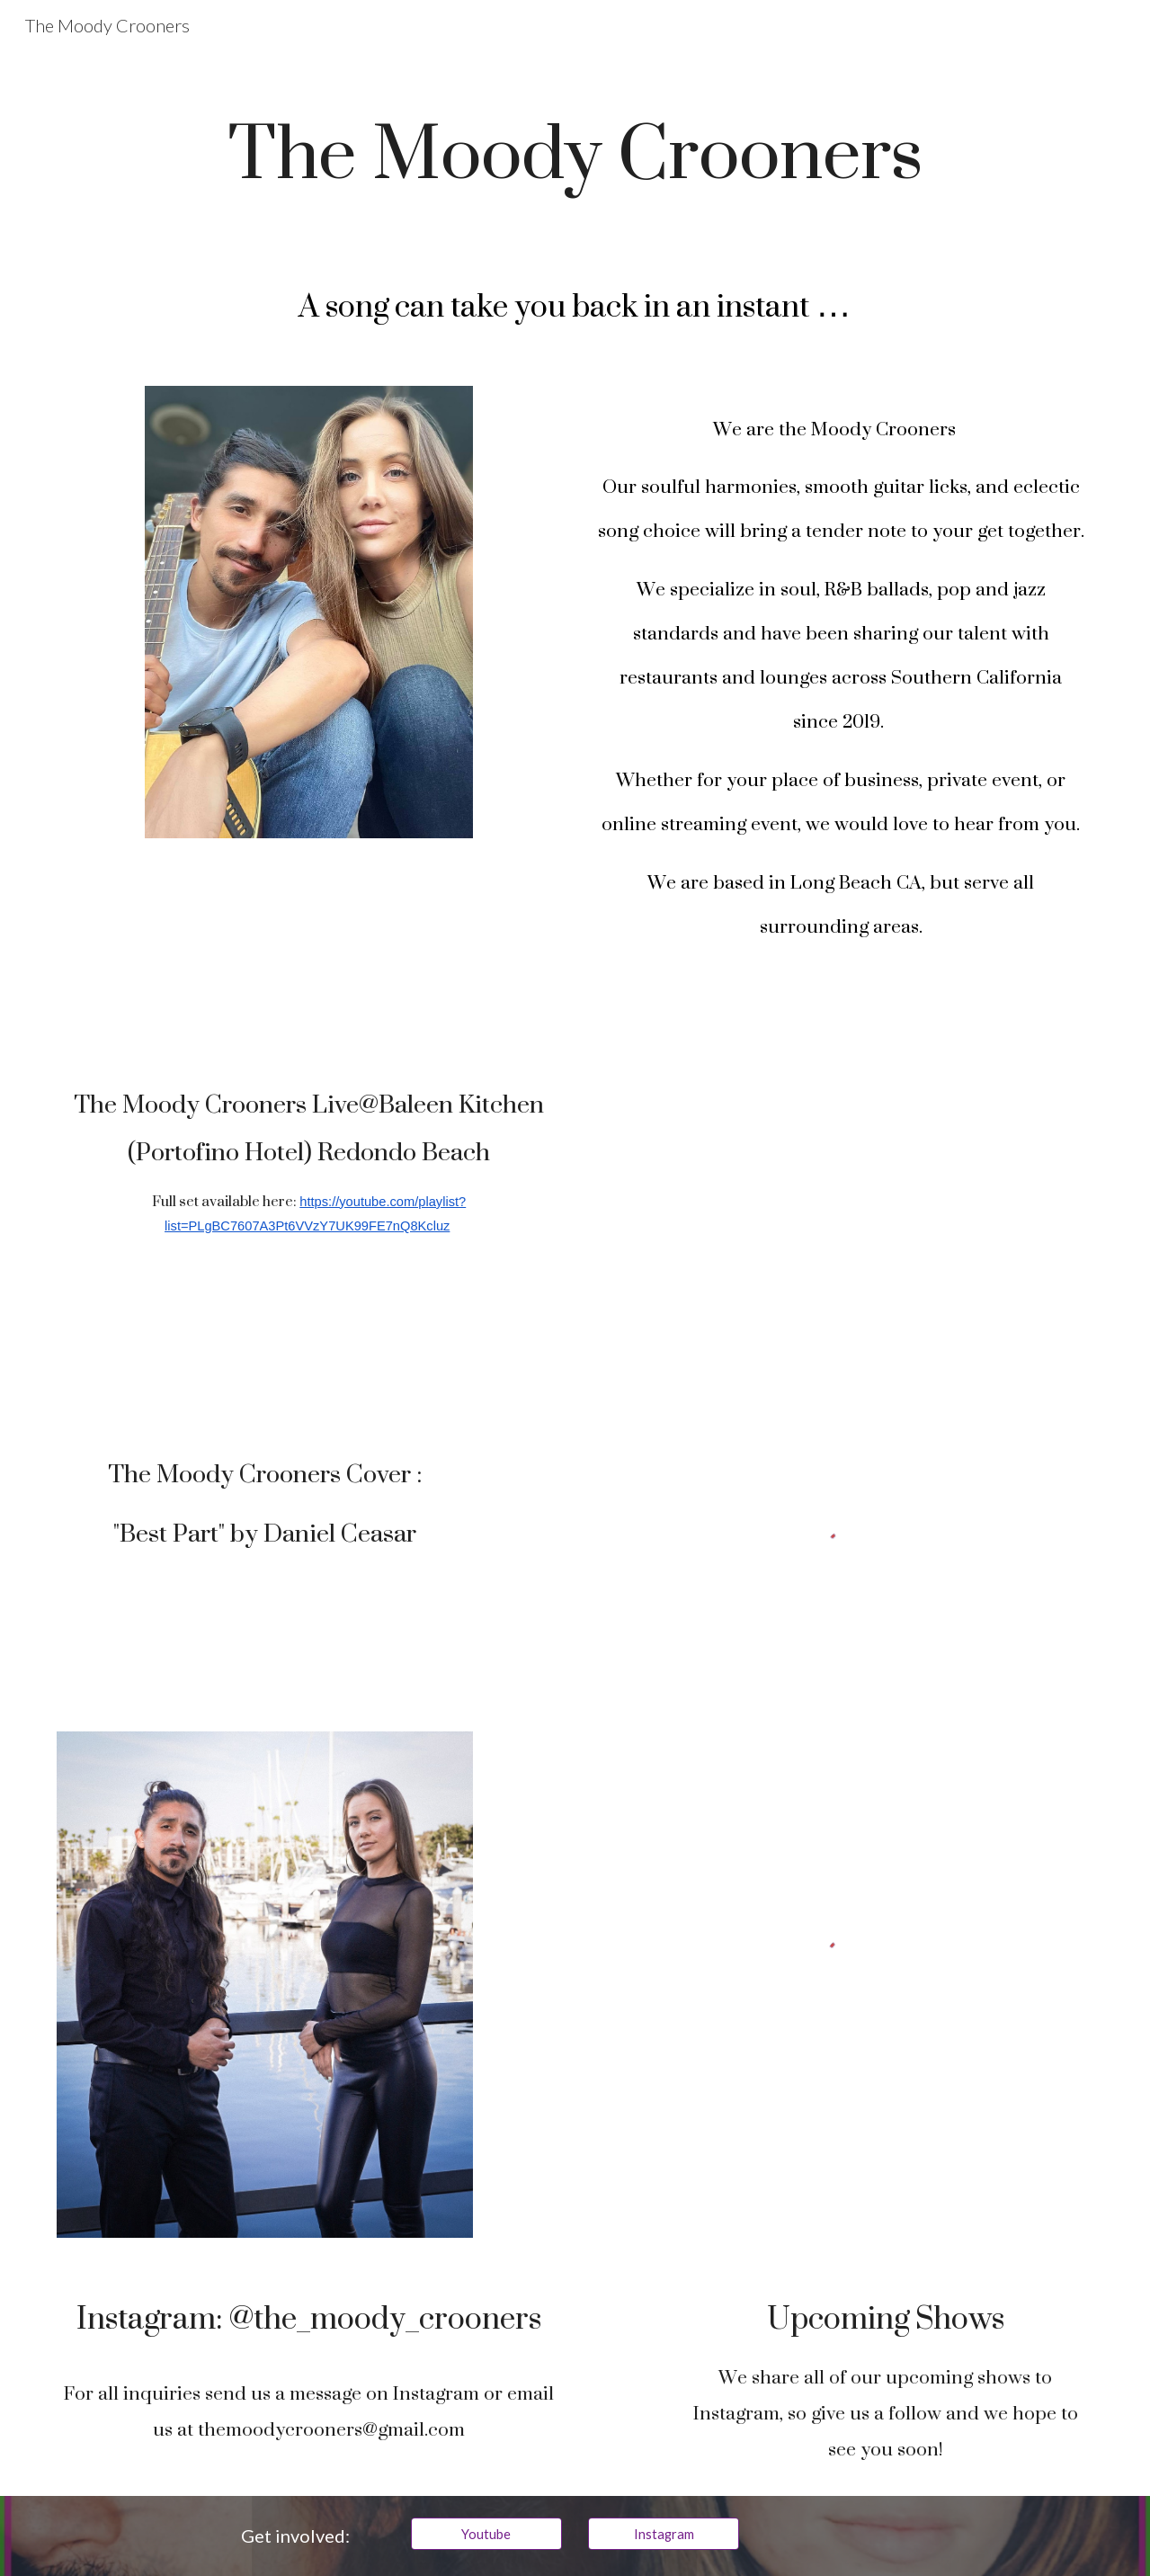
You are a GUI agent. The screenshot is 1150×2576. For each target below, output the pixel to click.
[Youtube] (486, 2533)
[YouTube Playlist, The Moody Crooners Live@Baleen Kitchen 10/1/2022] (840, 1185)
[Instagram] (663, 2533)
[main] (575, 151)
